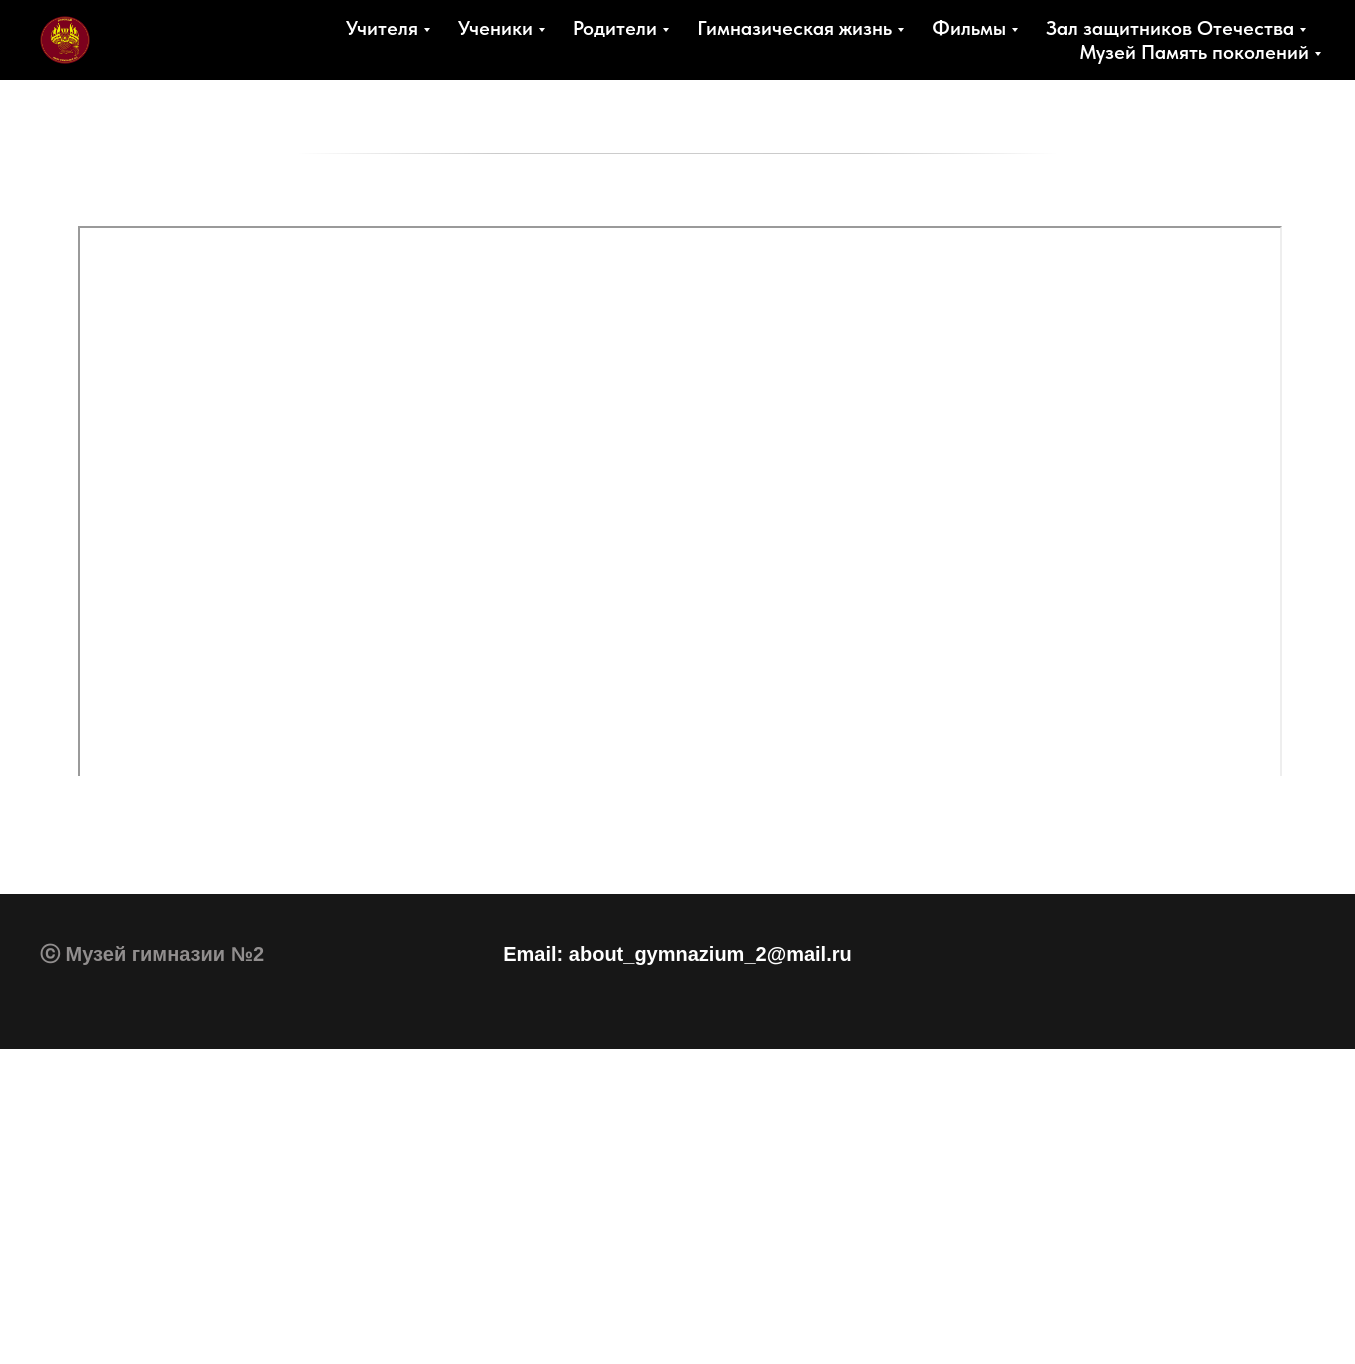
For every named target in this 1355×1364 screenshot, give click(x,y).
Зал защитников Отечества (1170, 28)
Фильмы (969, 28)
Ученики (495, 28)
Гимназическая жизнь (794, 28)
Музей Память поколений (1194, 52)
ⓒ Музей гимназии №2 (152, 954)
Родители (615, 28)
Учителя (382, 28)
